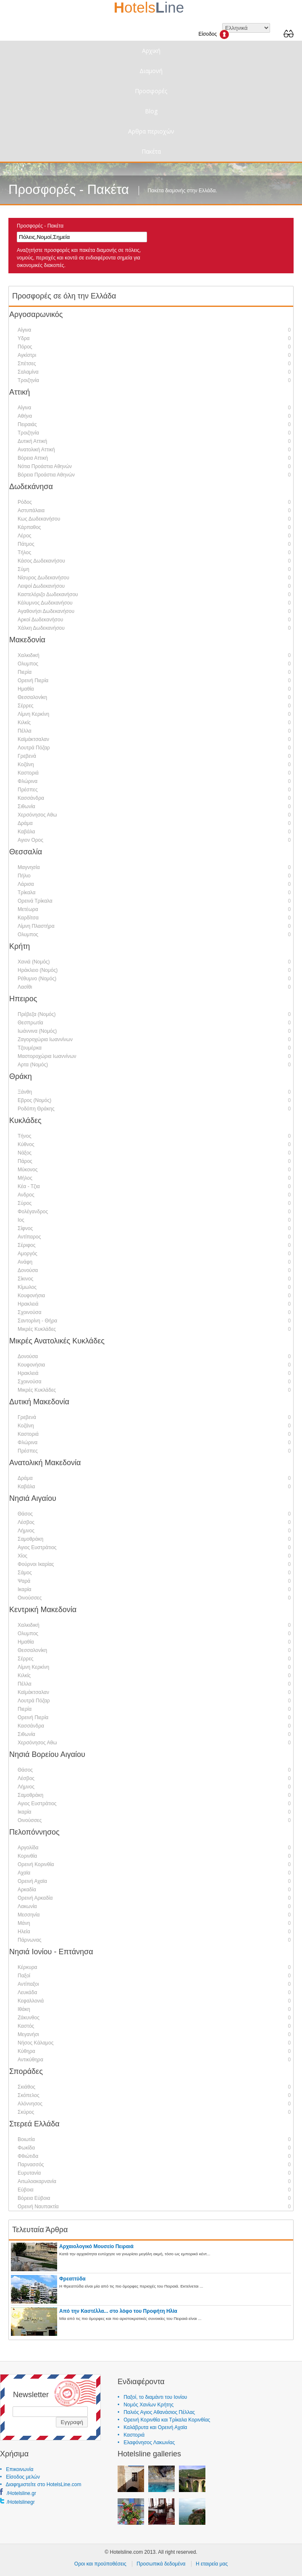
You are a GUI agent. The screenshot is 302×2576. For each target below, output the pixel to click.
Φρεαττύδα (72, 2279)
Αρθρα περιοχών (151, 131)
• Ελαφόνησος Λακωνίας (146, 2442)
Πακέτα (151, 151)
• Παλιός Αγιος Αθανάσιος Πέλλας (156, 2412)
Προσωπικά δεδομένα (161, 2564)
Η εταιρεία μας (212, 2564)
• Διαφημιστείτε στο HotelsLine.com (40, 2484)
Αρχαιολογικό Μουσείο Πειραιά (96, 2246)
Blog (151, 111)
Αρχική (151, 51)
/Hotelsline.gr (21, 2493)
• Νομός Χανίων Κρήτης (145, 2405)
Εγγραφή (71, 2422)
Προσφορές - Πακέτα (40, 226)
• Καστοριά (131, 2435)
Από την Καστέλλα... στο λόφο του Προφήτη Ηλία (118, 2311)
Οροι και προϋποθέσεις (100, 2564)
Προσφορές (151, 91)
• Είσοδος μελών (20, 2477)
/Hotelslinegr (21, 2502)
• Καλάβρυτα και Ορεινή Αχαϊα (152, 2427)
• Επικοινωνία (16, 2469)
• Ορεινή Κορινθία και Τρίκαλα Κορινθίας (164, 2420)
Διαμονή (151, 71)
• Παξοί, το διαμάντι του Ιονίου (152, 2397)
